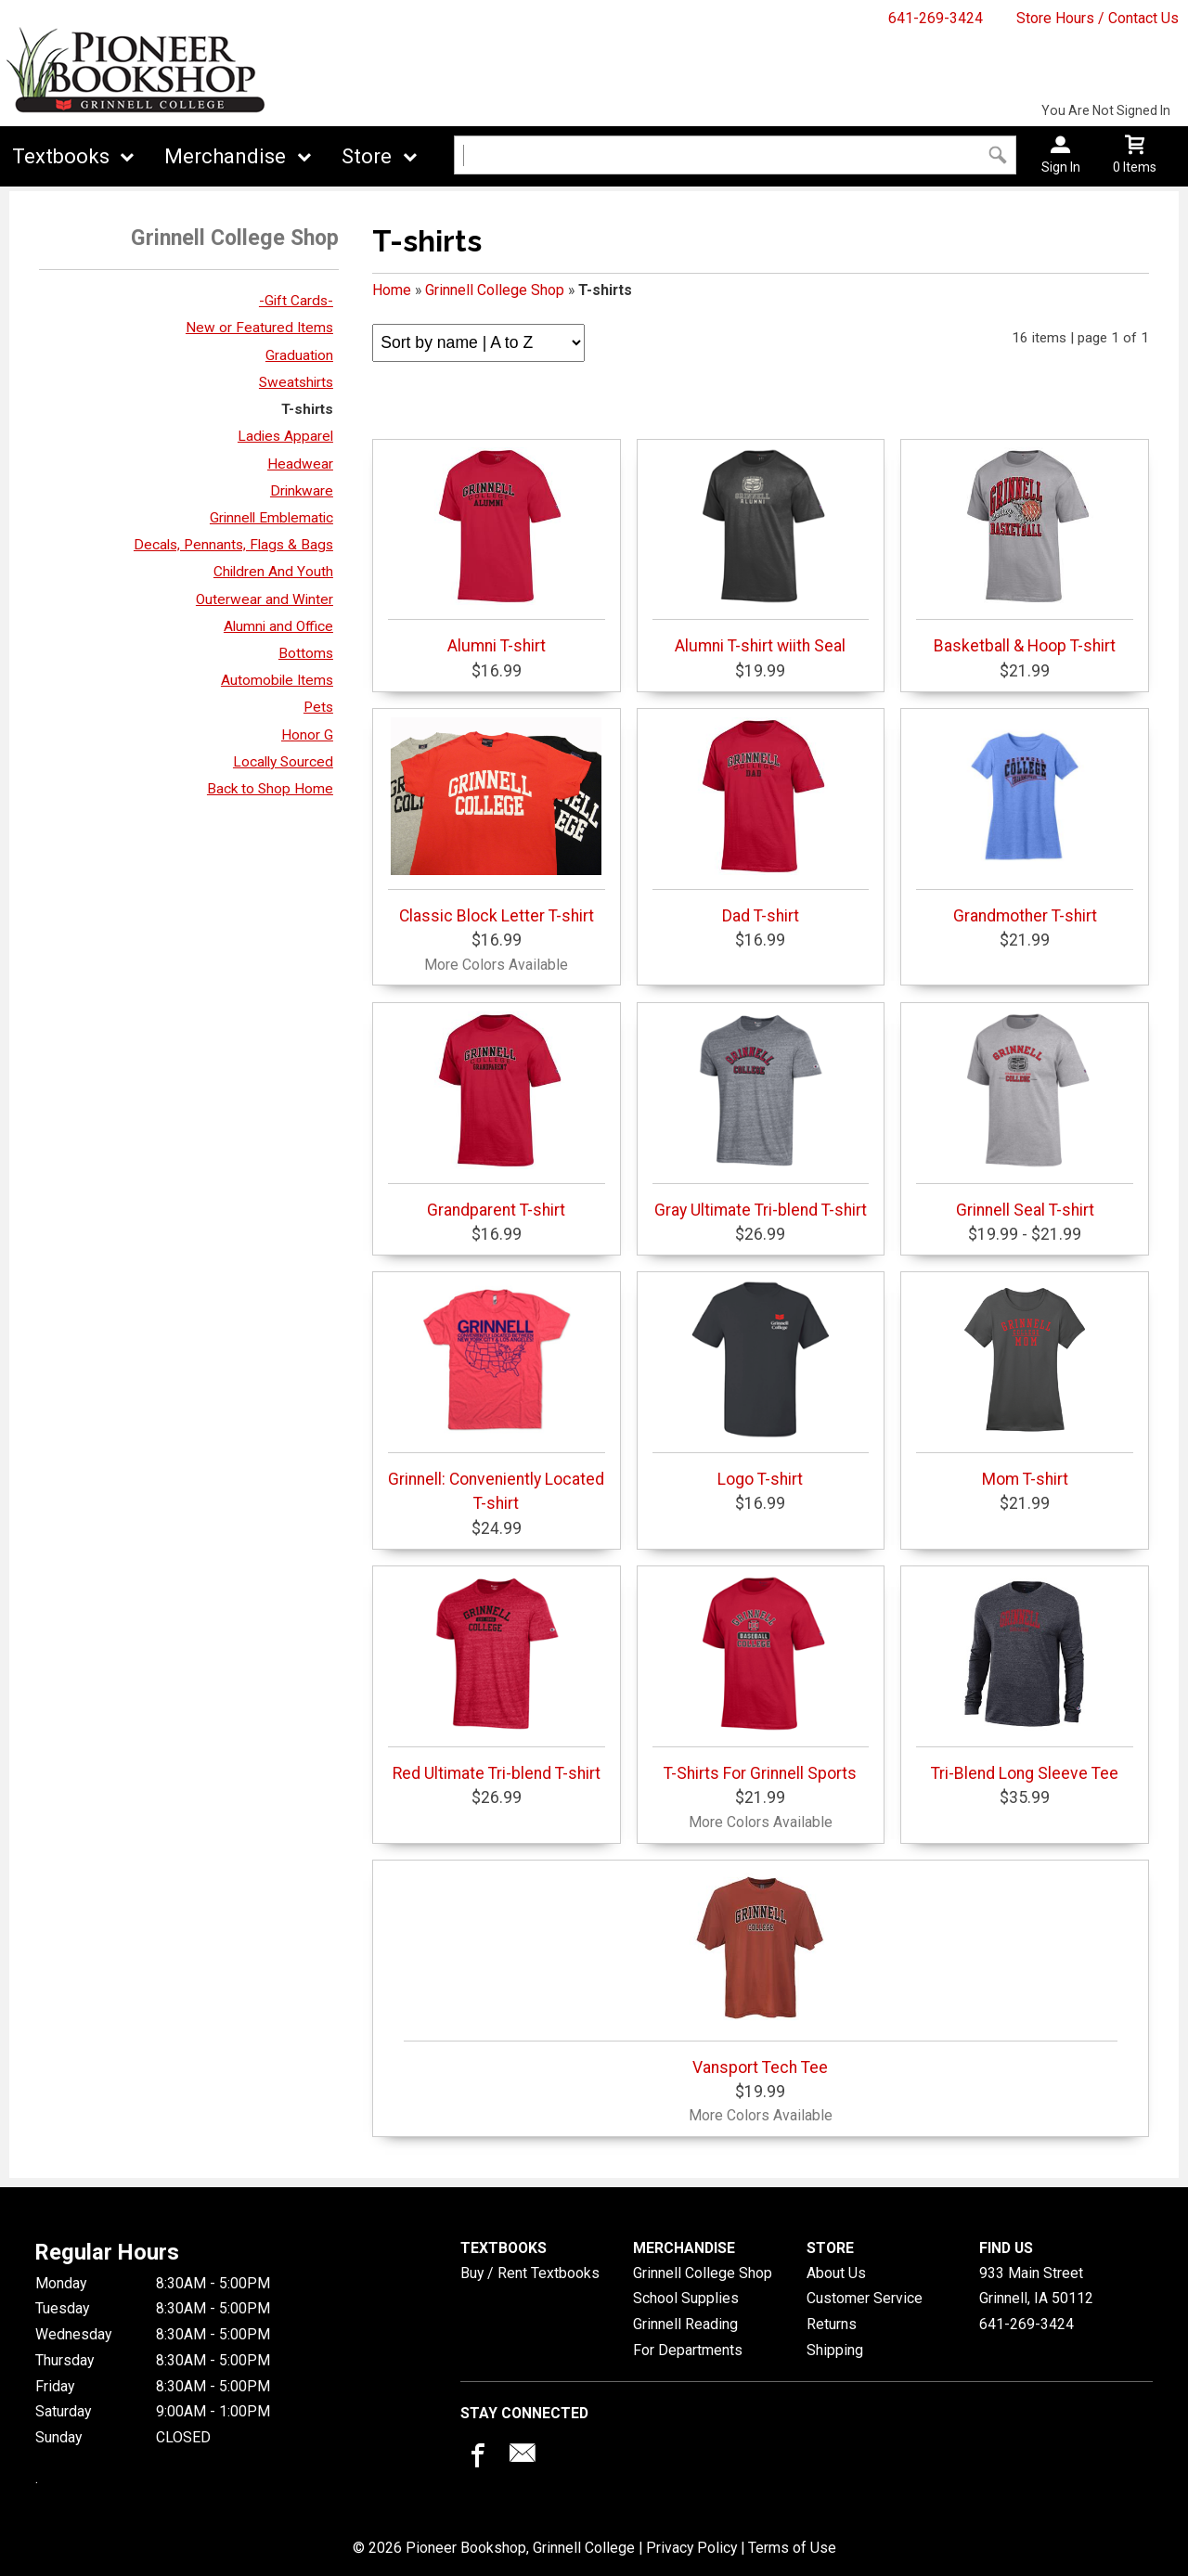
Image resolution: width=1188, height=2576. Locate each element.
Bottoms (305, 653)
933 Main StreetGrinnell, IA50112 (1036, 2286)
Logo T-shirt (761, 1384)
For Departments (687, 2350)
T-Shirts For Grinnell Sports (761, 1679)
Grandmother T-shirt (1024, 821)
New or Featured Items (259, 327)
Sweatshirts (296, 382)
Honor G (307, 735)
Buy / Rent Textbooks (530, 2273)
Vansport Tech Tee (760, 1973)
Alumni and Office (278, 626)
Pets (318, 707)
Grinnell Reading (685, 2324)
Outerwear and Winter (264, 599)
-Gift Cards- (296, 300)
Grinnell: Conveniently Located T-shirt (496, 1397)
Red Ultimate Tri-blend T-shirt (496, 1679)
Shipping (835, 2350)
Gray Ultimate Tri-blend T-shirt (761, 1115)
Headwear (300, 464)
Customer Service (865, 2298)
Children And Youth (273, 571)
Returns (832, 2324)
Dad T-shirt (761, 821)
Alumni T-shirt (496, 551)
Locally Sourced (283, 761)
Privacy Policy (691, 2548)
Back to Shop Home (270, 788)
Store (367, 156)
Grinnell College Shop (494, 290)
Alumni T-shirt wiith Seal (761, 551)
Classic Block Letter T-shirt (496, 821)
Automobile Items (277, 680)
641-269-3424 (935, 18)
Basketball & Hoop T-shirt (1024, 551)
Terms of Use (792, 2548)
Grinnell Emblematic (271, 517)
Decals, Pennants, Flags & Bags (233, 544)
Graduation (299, 355)
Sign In (1060, 167)
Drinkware (301, 491)
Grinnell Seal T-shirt (1024, 1115)
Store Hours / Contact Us (1097, 18)
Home (391, 290)
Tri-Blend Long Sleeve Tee (1024, 1679)
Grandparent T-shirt (496, 1115)
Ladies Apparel (285, 436)
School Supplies (686, 2298)
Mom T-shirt (1024, 1384)
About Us (836, 2273)
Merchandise (225, 156)
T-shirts (307, 409)
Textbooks (61, 156)
